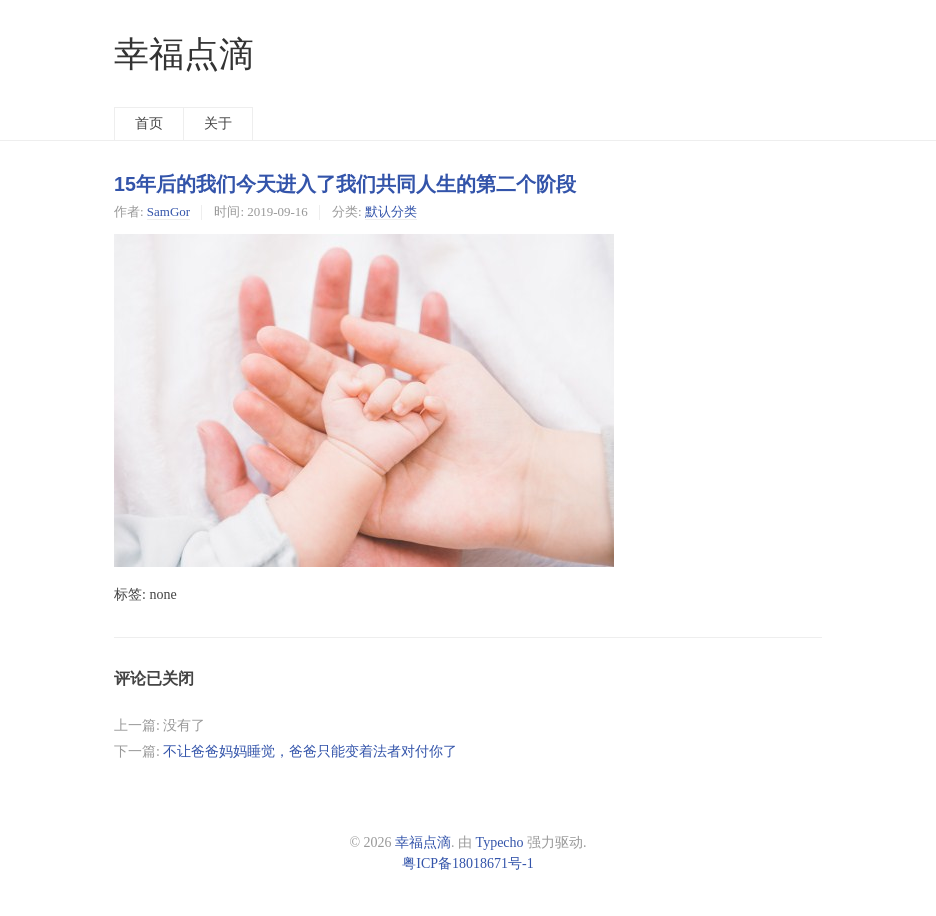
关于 (218, 123)
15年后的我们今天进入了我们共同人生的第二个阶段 (345, 184)
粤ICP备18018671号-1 (467, 863)
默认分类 (391, 211)
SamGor (168, 211)
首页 (149, 123)
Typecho (500, 842)
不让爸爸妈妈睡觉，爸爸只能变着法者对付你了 (310, 751)
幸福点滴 (184, 54)
